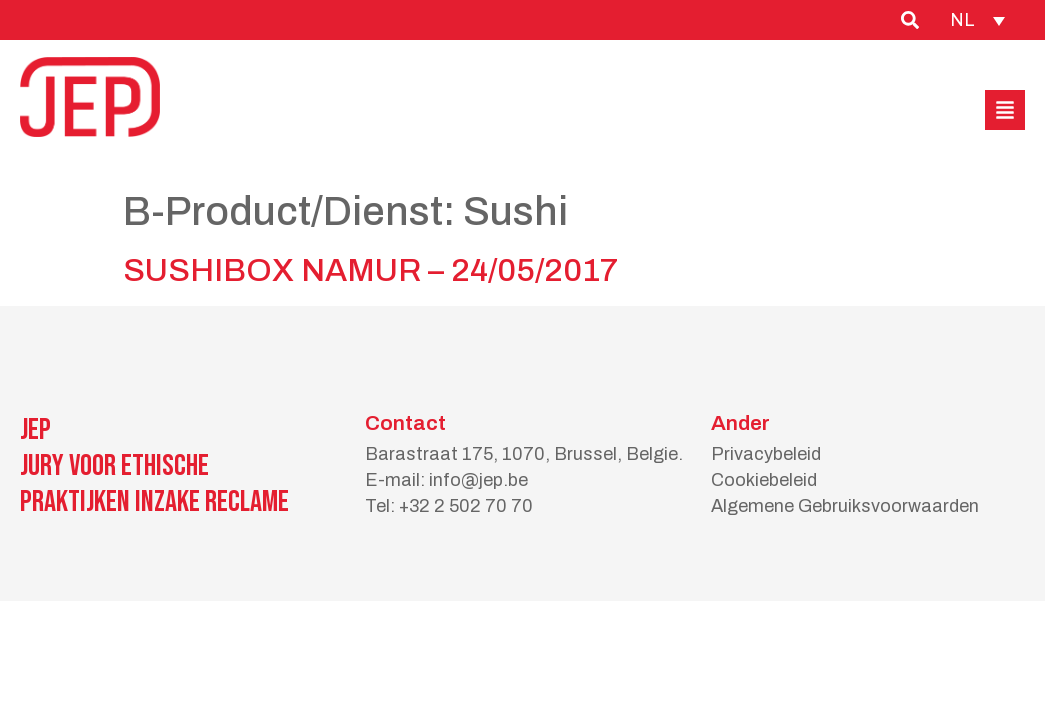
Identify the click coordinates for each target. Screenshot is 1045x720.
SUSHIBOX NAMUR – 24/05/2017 (370, 270)
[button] (1005, 110)
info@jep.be (478, 480)
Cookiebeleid (764, 480)
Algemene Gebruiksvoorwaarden (845, 506)
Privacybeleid (766, 454)
